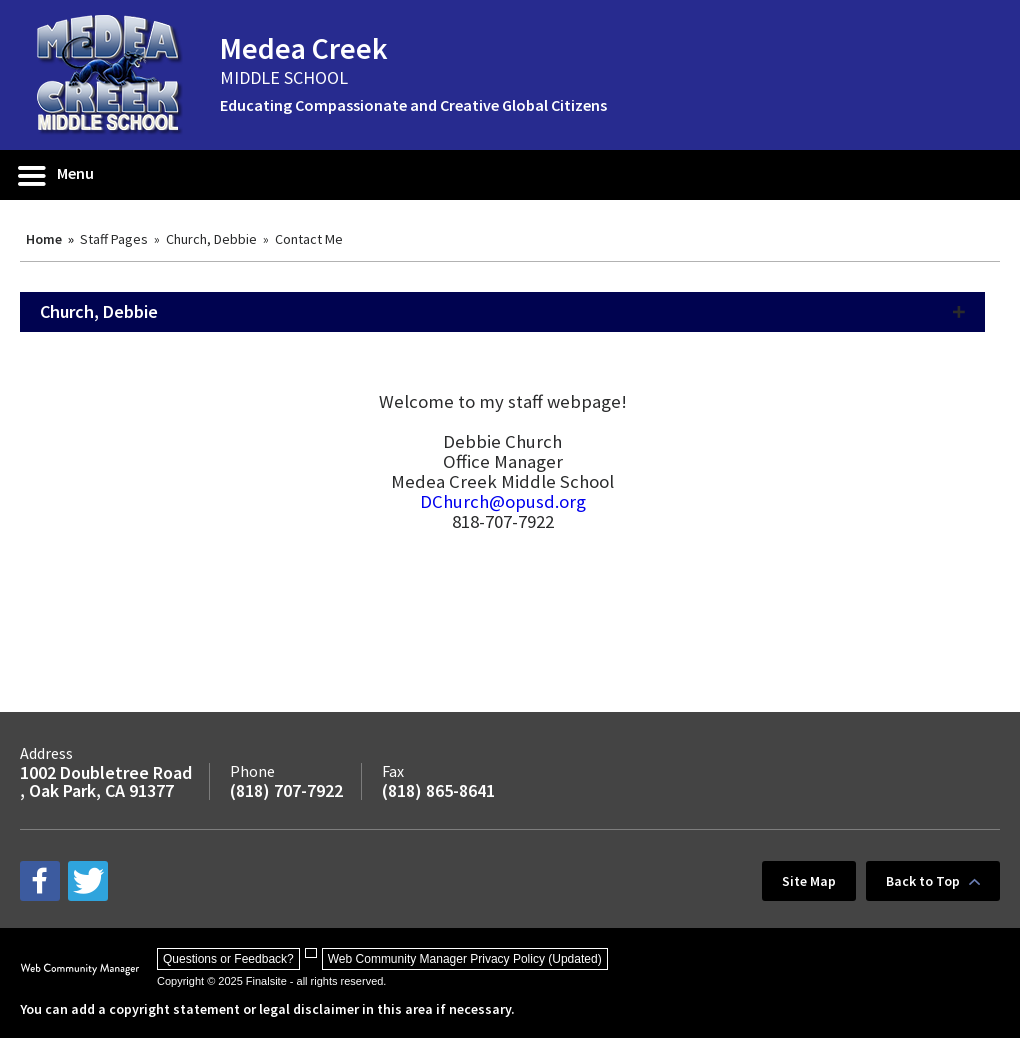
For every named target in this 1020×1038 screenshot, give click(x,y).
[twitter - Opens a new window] (88, 881)
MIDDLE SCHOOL (284, 77)
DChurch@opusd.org (503, 501)
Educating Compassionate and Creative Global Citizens (413, 105)
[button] (57, 175)
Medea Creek (304, 48)
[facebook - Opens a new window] (40, 881)
